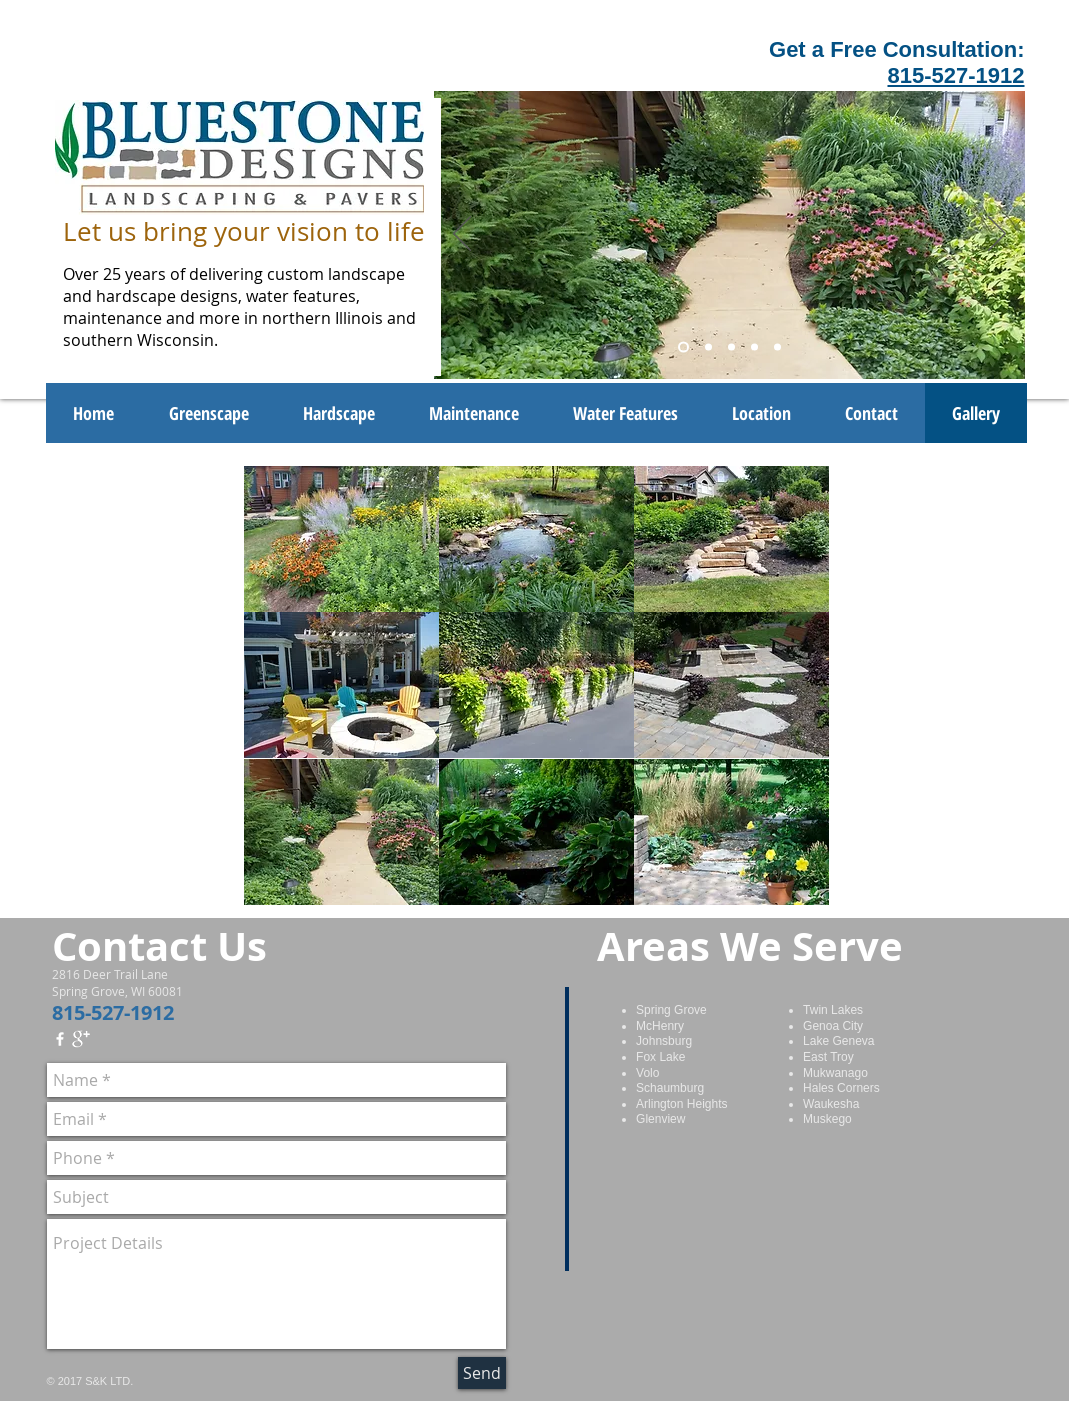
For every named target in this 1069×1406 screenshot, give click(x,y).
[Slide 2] (708, 347)
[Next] (997, 235)
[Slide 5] (777, 347)
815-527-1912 (955, 75)
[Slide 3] (731, 347)
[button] (341, 539)
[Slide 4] (754, 347)
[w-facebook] (60, 1039)
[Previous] (462, 235)
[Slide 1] (683, 347)
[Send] (482, 1373)
